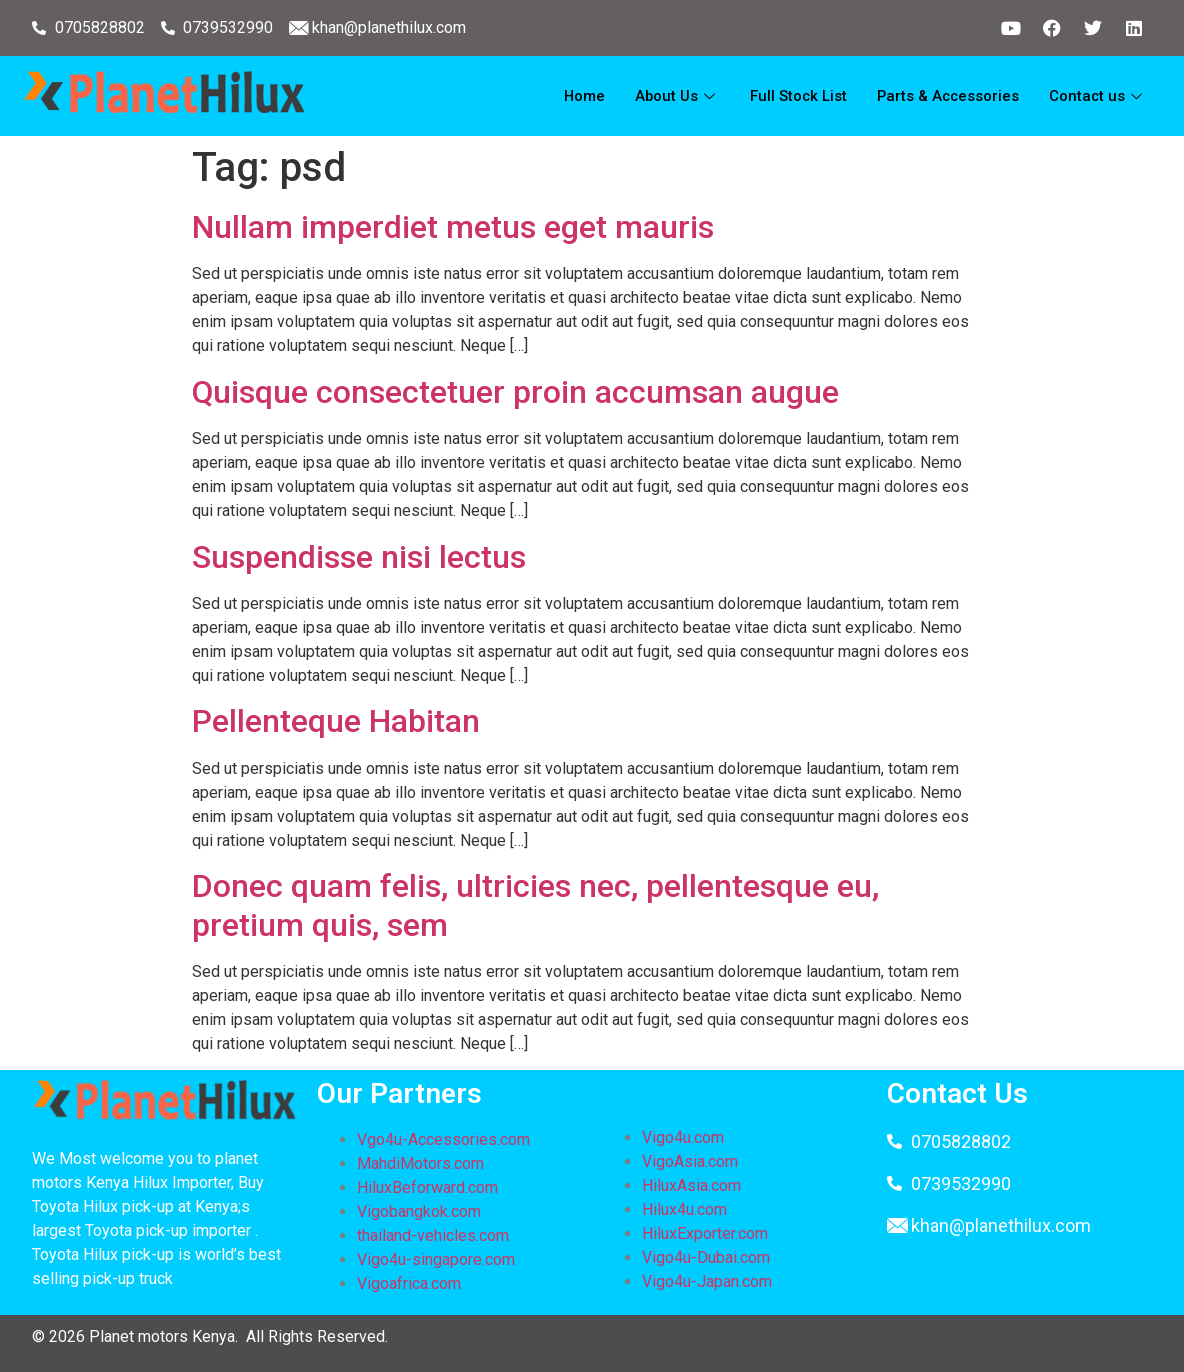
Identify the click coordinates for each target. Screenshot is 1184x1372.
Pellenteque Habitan (336, 721)
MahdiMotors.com (420, 1163)
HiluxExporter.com (705, 1233)
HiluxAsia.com (691, 1185)
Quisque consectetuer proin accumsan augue (515, 392)
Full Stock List (794, 96)
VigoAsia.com (690, 1161)
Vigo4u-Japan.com (707, 1281)
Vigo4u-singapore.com (436, 1259)
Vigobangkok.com (419, 1211)
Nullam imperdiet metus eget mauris (453, 227)
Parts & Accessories (945, 96)
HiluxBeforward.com (427, 1187)
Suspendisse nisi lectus (359, 557)
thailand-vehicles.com (435, 1235)
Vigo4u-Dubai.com (706, 1257)
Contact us (1097, 96)
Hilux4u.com (684, 1209)
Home (578, 96)
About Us (672, 96)
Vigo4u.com (683, 1137)
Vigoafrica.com (409, 1283)
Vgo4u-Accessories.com (443, 1139)
